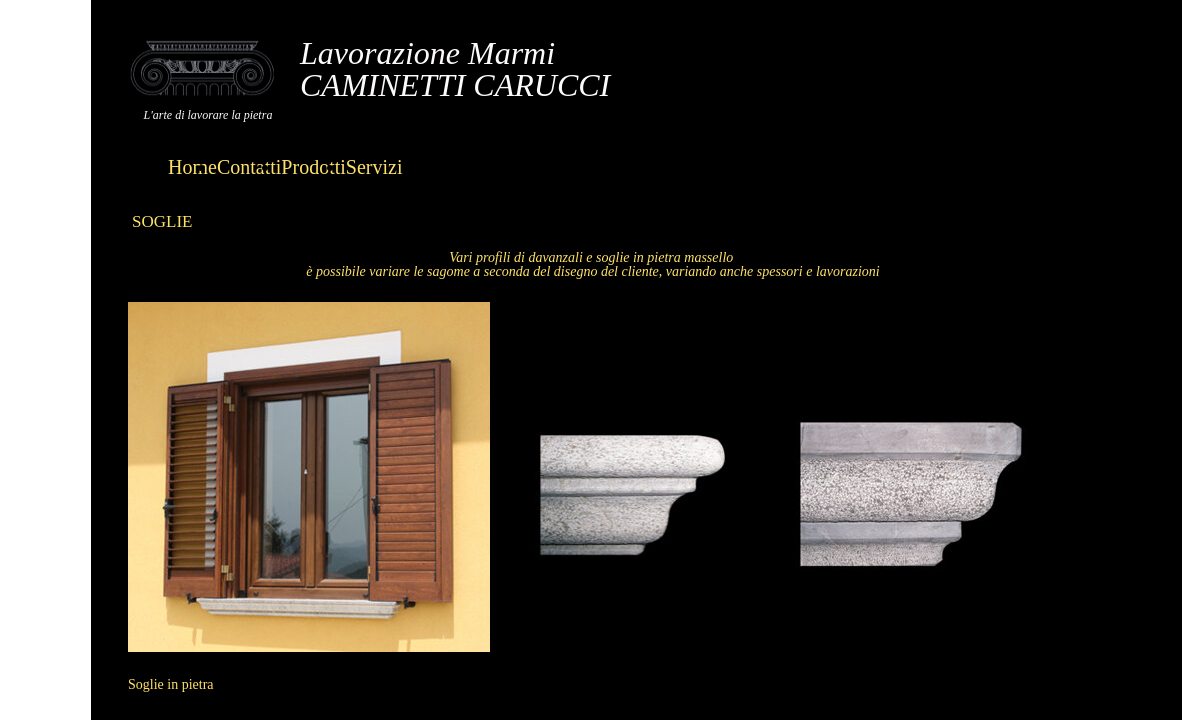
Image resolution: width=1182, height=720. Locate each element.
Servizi (374, 167)
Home (192, 167)
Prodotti (313, 167)
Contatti (249, 167)
